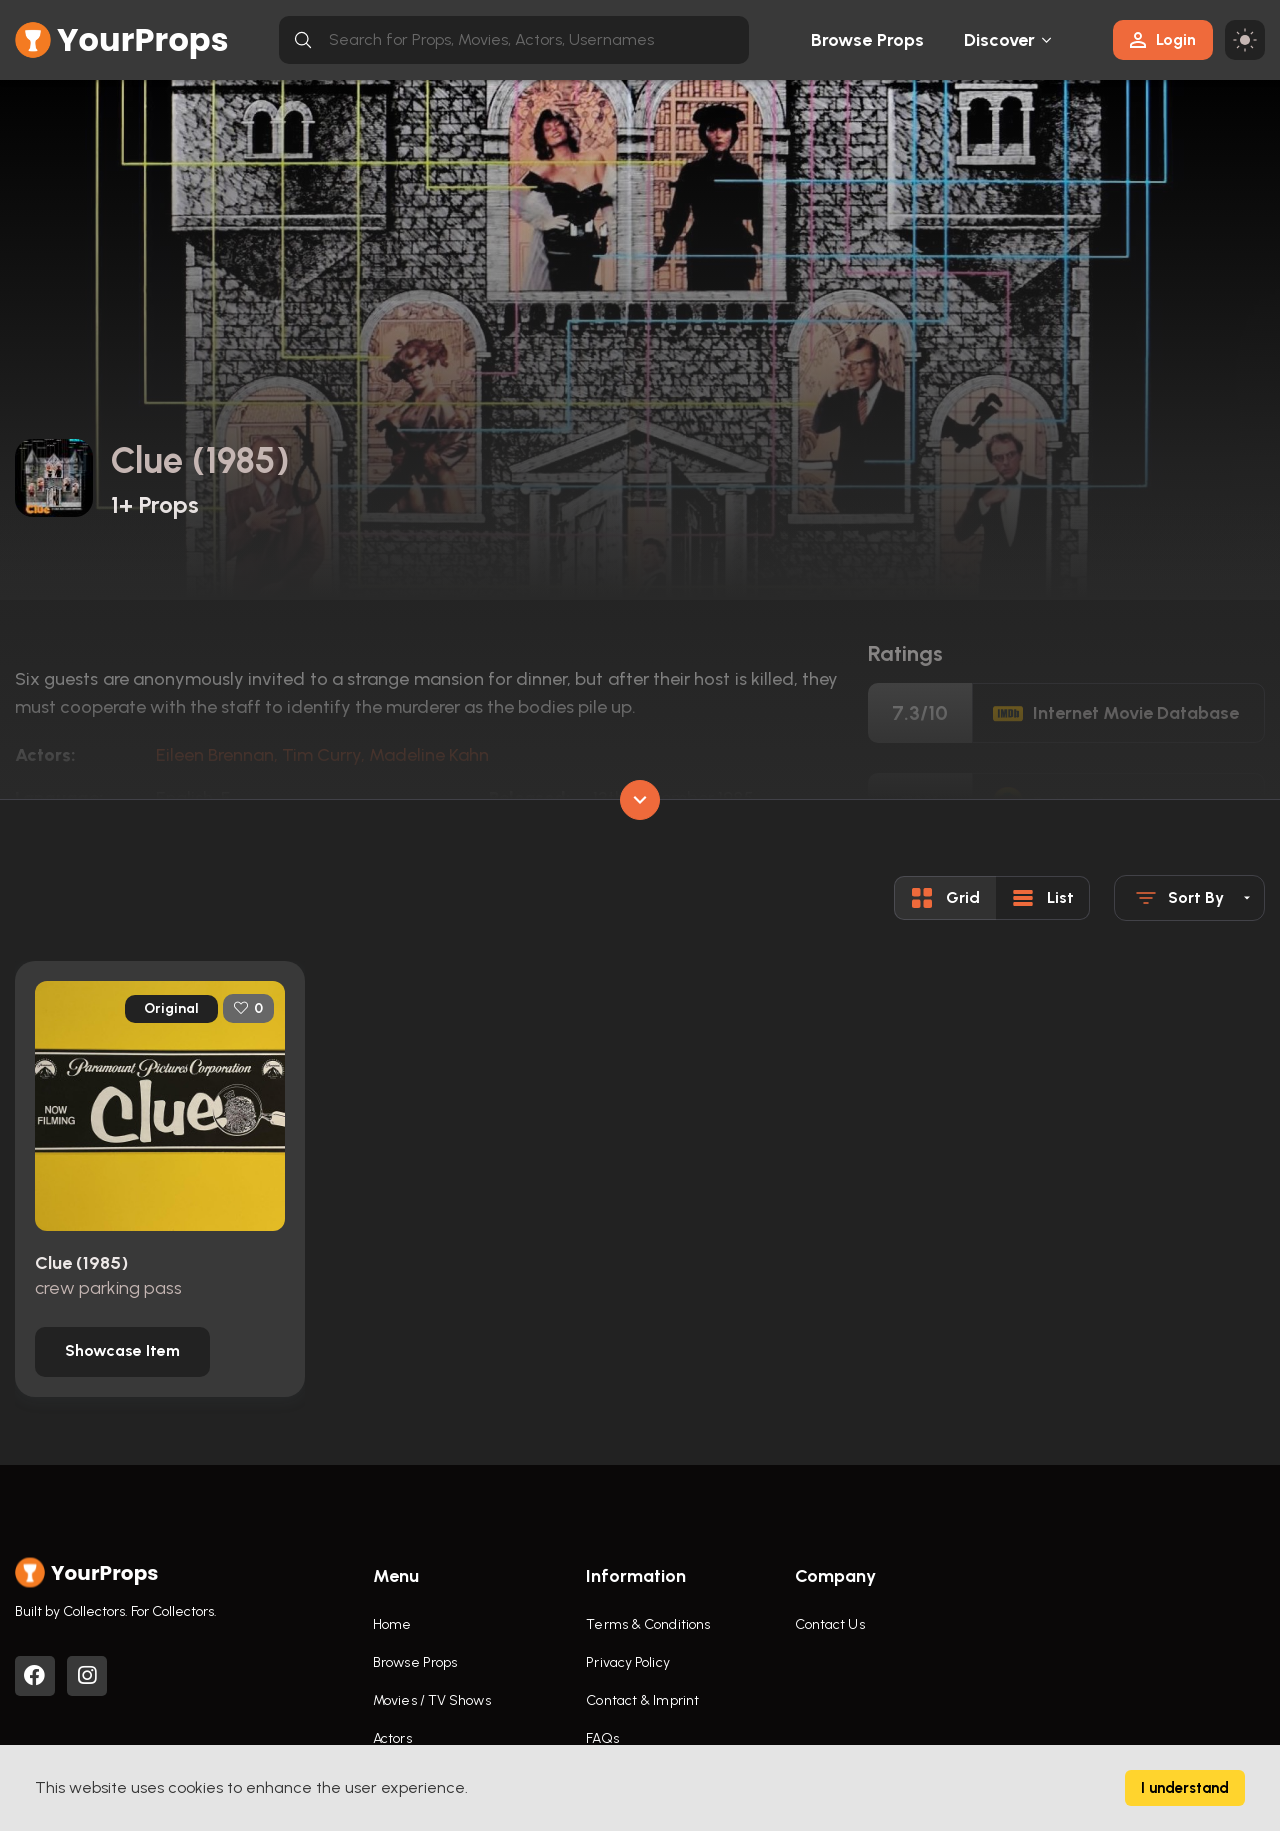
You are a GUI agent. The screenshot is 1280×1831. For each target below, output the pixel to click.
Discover (1000, 40)
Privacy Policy (627, 1662)
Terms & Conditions (648, 1624)
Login (1163, 39)
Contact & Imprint (642, 1700)
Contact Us (830, 1624)
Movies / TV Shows (432, 1700)
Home (392, 1624)
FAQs (602, 1738)
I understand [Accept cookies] (1185, 1788)
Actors (392, 1738)
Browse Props (867, 40)
